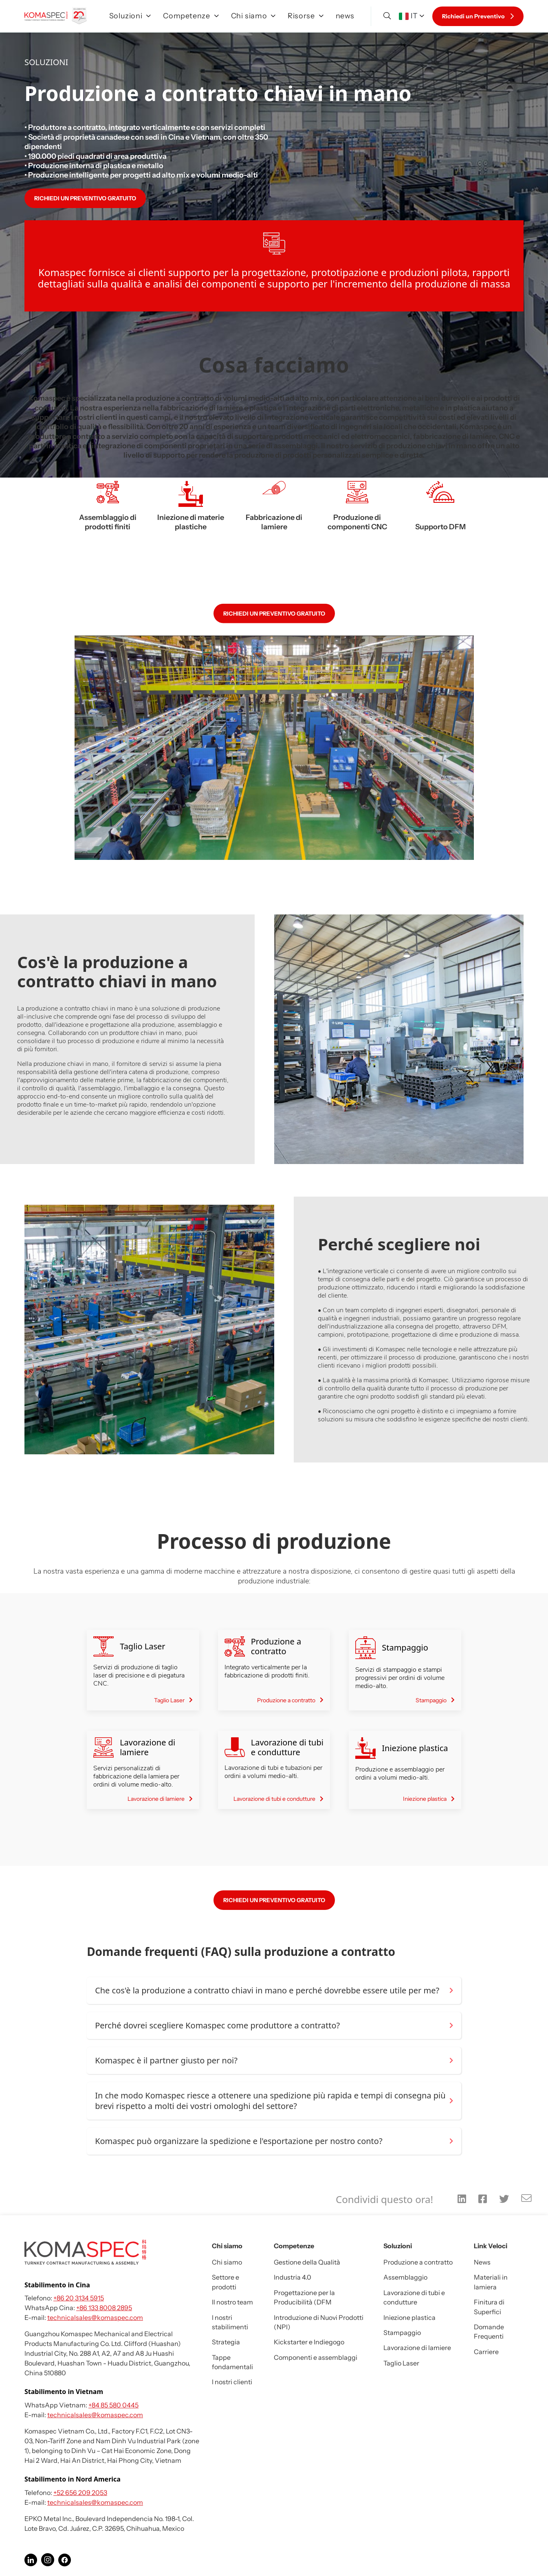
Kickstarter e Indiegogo (309, 2342)
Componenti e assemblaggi (315, 2357)
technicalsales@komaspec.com (95, 2317)
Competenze (190, 15)
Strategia (226, 2342)
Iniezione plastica (409, 2317)
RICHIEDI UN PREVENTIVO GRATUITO (85, 198)
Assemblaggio (405, 2277)
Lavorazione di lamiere (417, 2348)
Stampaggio (402, 2332)
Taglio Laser (401, 2363)
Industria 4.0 (292, 2277)
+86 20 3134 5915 (78, 2298)
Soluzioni (130, 15)
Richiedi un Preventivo (478, 16)
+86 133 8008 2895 (104, 2308)
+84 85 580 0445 (113, 2405)
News (482, 2262)
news (345, 15)
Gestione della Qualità (307, 2262)
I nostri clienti (232, 2382)
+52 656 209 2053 (80, 2492)
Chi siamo (253, 15)
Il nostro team (232, 2302)
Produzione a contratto (418, 2262)
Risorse (305, 15)
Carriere (486, 2352)
